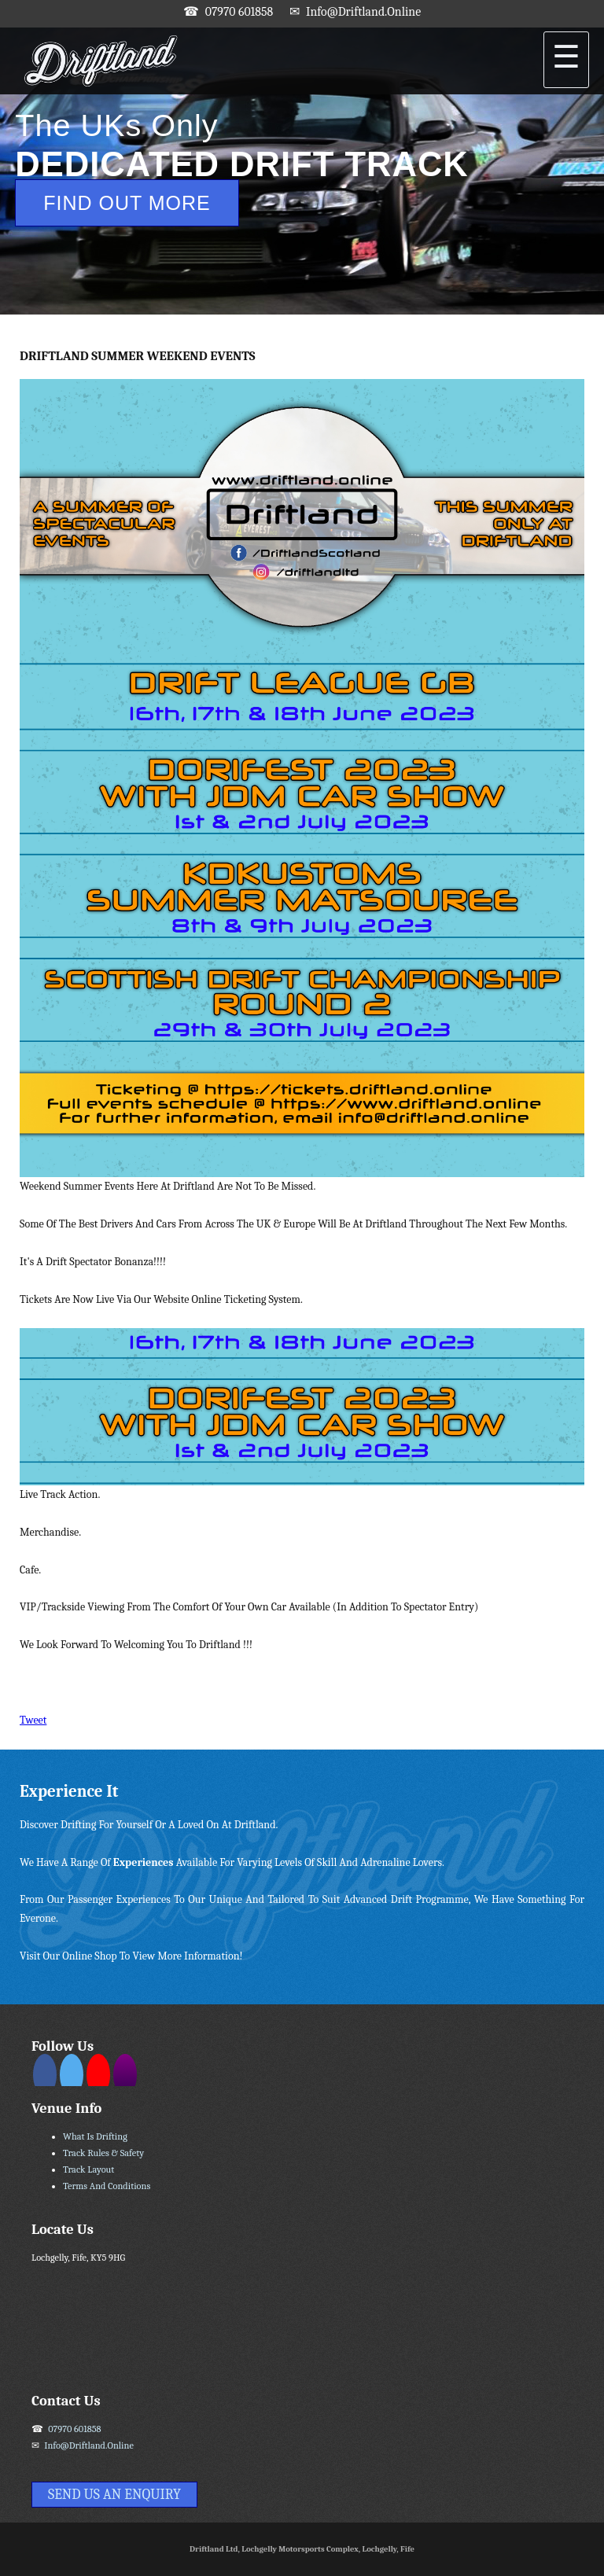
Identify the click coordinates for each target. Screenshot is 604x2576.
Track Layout (88, 2169)
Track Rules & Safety (103, 2152)
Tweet (33, 1720)
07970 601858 (239, 12)
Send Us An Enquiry (114, 2494)
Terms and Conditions (106, 2185)
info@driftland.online (363, 12)
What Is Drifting (95, 2136)
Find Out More (127, 203)
